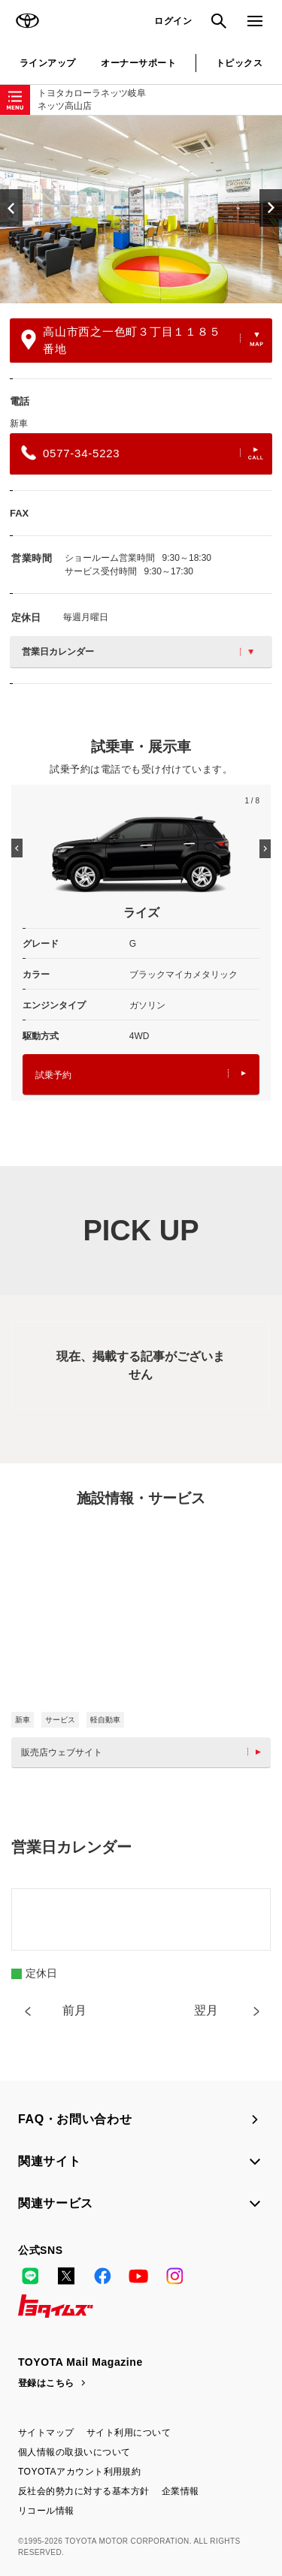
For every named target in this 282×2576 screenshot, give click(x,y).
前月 (74, 2010)
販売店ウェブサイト (144, 1752)
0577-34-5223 (142, 452)
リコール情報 (46, 2510)
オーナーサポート (138, 63)
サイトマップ (46, 2432)
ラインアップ (48, 63)
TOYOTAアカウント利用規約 (79, 2471)
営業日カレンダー (137, 651)
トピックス (239, 63)
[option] (141, 209)
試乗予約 (140, 1074)
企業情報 (180, 2491)
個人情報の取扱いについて (74, 2452)
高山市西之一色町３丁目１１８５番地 (142, 340)
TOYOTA (27, 21)
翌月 (206, 2010)
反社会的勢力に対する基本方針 (84, 2491)
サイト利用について (128, 2432)
